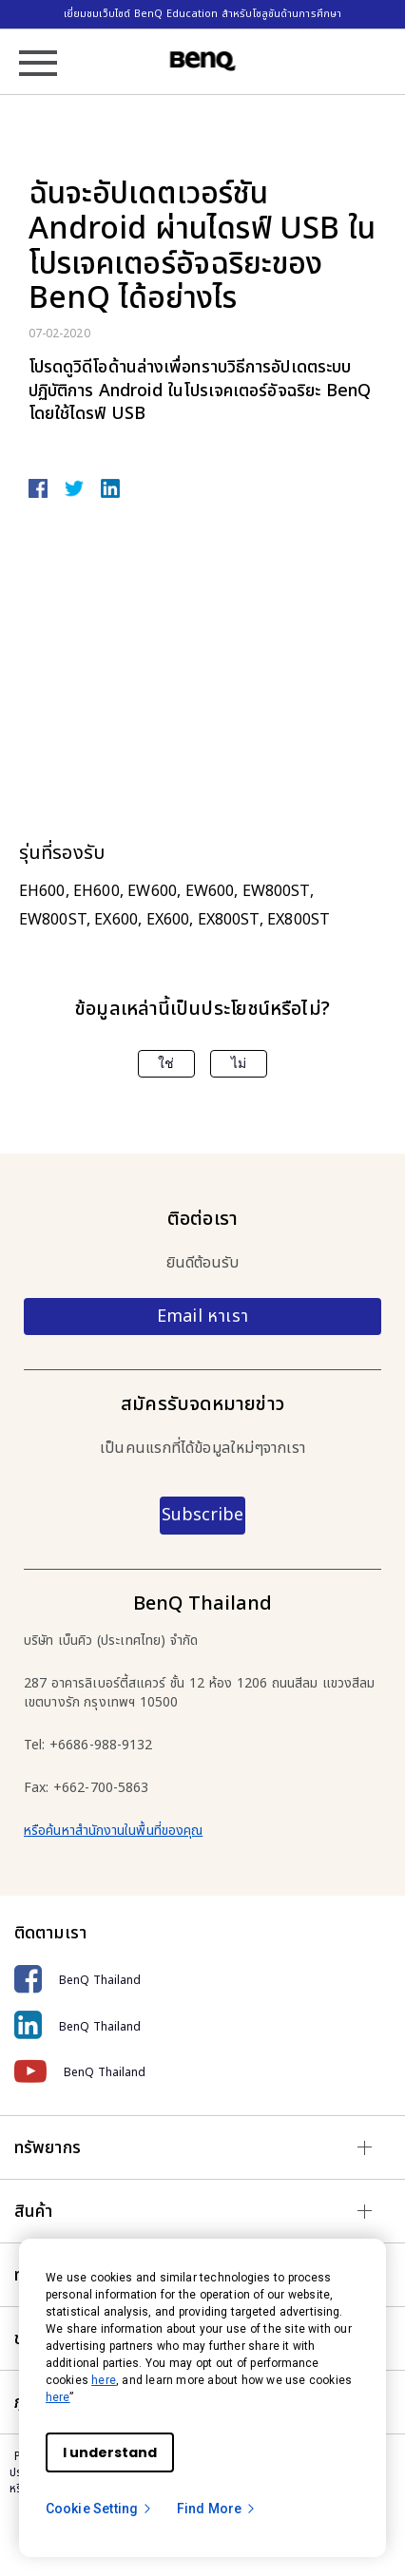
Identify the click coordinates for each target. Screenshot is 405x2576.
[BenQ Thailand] (202, 1979)
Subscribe (202, 1515)
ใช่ (166, 1063)
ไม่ (238, 1063)
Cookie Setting (99, 2508)
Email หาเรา (202, 1316)
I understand (110, 2452)
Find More (217, 2508)
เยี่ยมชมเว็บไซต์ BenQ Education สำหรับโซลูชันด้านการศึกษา (202, 14)
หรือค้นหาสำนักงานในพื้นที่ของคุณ (113, 1831)
